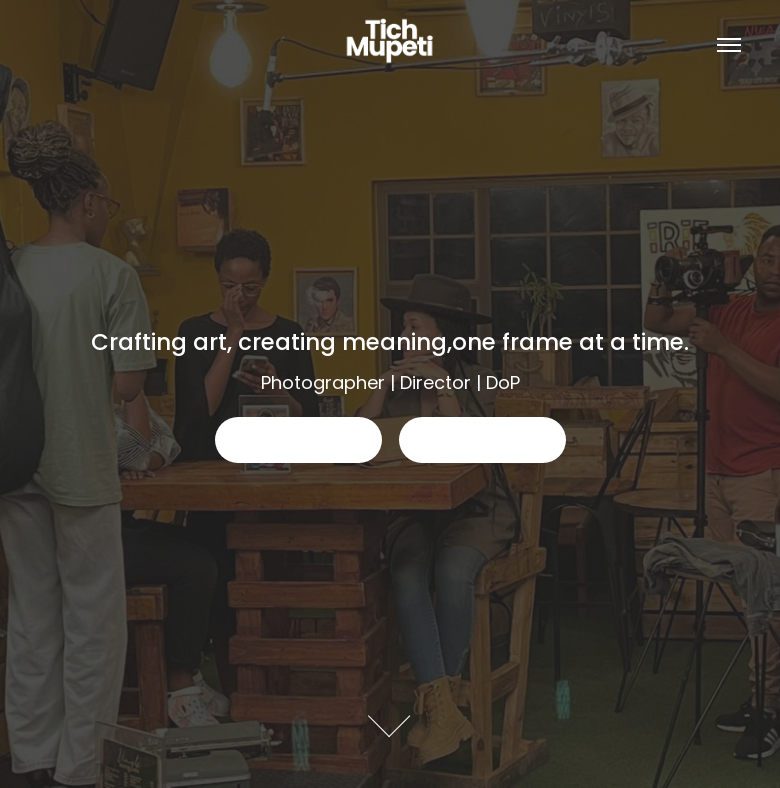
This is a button (298, 439)
